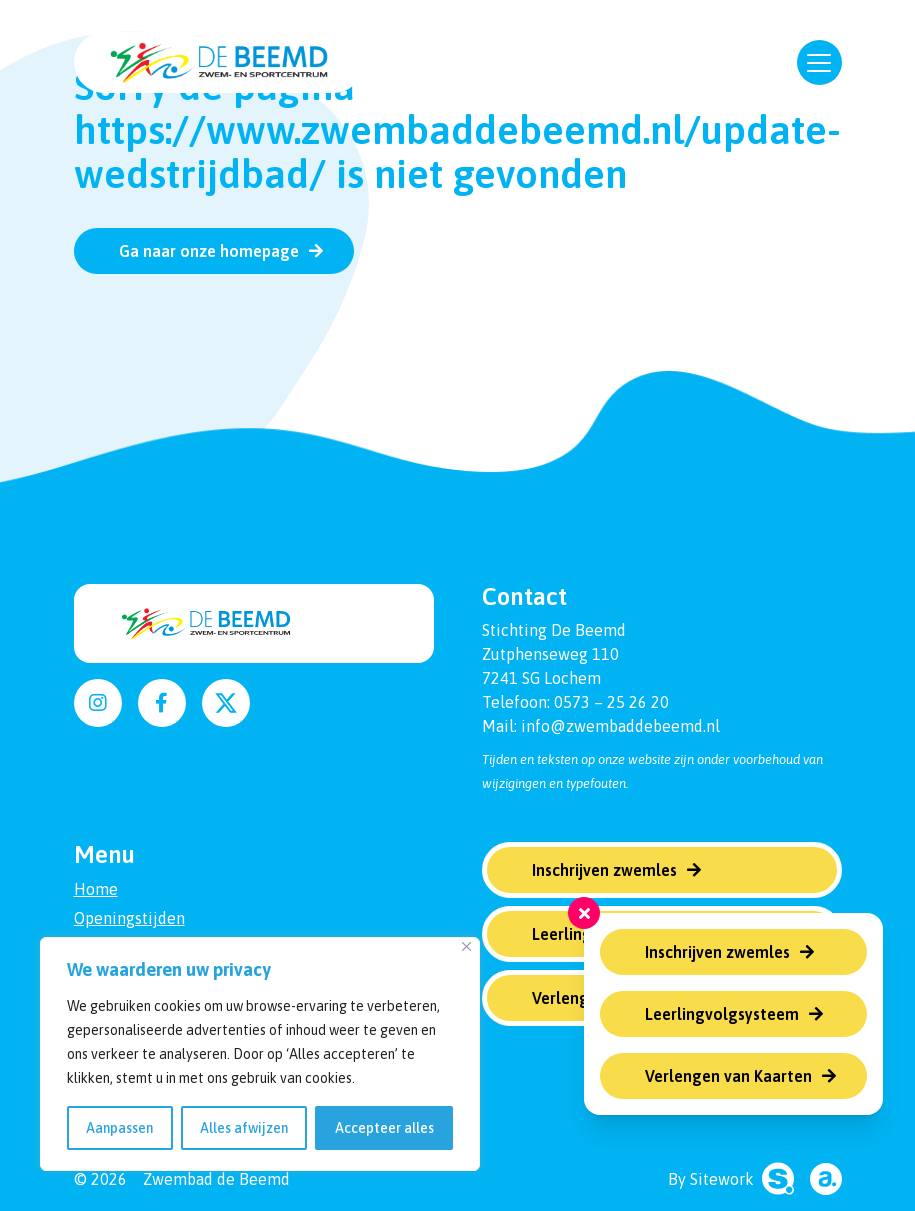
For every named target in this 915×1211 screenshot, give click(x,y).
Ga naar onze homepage (209, 251)
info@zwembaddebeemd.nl (620, 726)
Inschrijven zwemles (717, 952)
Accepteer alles (384, 1128)
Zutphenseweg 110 (550, 654)
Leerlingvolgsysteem (722, 1014)
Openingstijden (129, 918)
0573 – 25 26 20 (611, 702)
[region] (260, 1054)
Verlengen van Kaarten (728, 1076)
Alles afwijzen (244, 1128)
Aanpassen (119, 1128)
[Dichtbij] (466, 946)
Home (96, 889)
